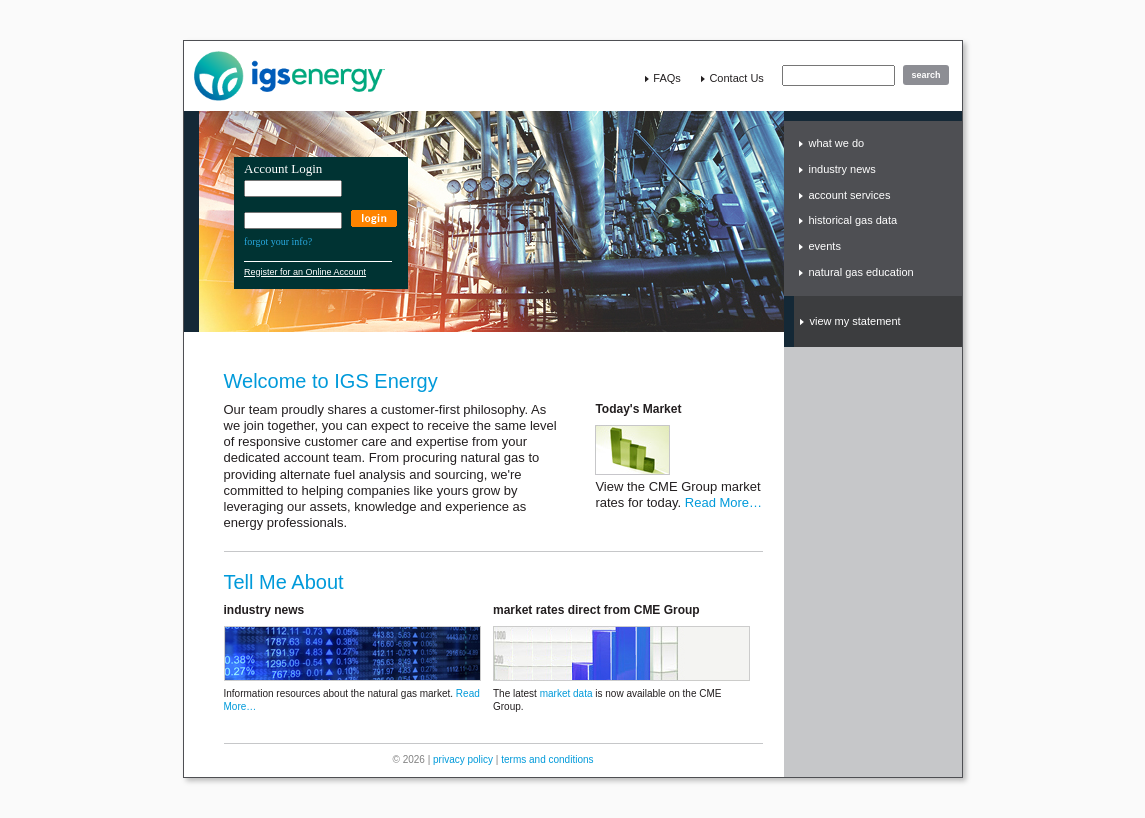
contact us (736, 78)
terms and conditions (547, 759)
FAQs (667, 78)
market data (566, 693)
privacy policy (463, 759)
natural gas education (861, 272)
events (825, 246)
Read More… (723, 502)
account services (850, 195)
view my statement (855, 321)
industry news (842, 169)
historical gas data (853, 220)
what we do (837, 143)
